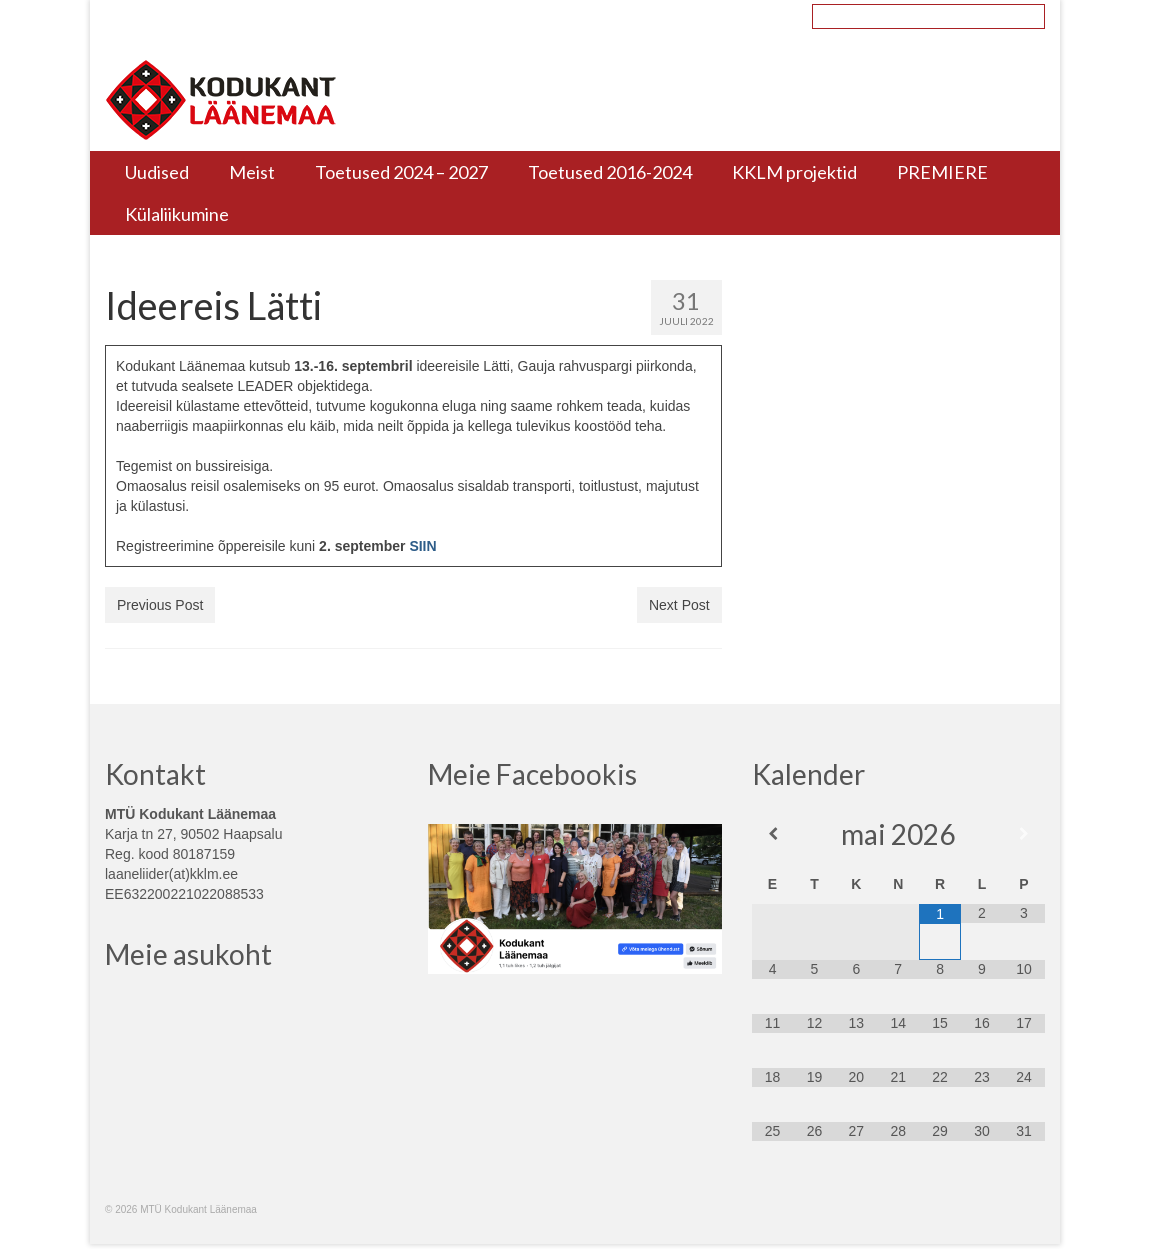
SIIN (422, 546)
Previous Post (160, 605)
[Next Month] (1024, 834)
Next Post (679, 605)
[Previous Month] (773, 834)
